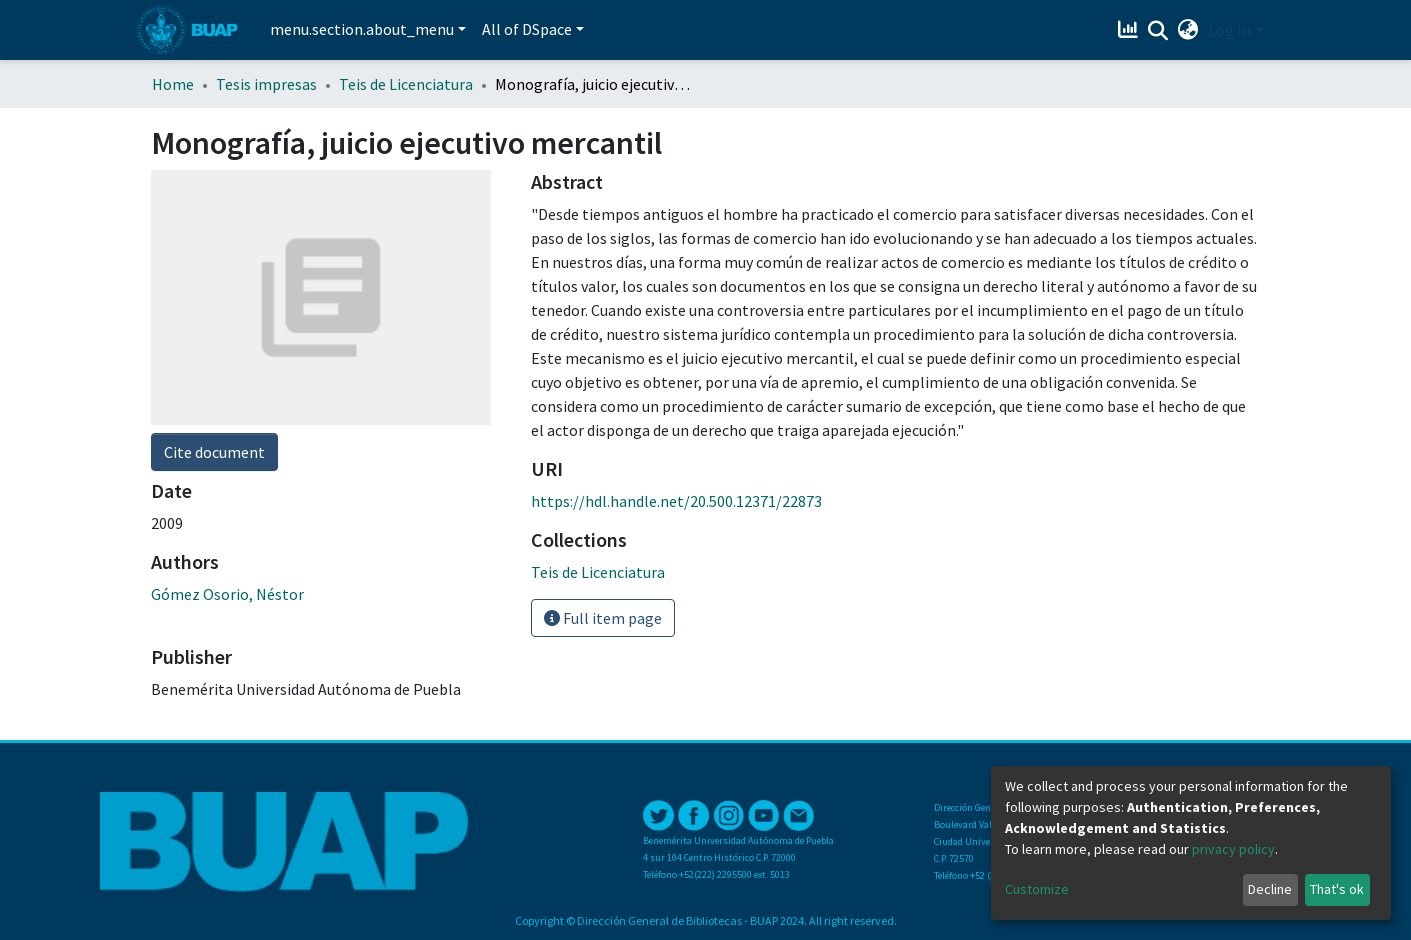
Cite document (214, 452)
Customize (1037, 889)
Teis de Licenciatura (406, 84)
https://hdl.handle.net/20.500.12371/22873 (676, 501)
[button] (1187, 30)
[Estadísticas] (1129, 30)
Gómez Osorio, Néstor (227, 594)
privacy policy (1233, 849)
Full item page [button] (603, 618)
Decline (1270, 889)
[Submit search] (1157, 31)
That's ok (1337, 889)
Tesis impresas (266, 84)
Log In (1229, 30)
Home (173, 84)
